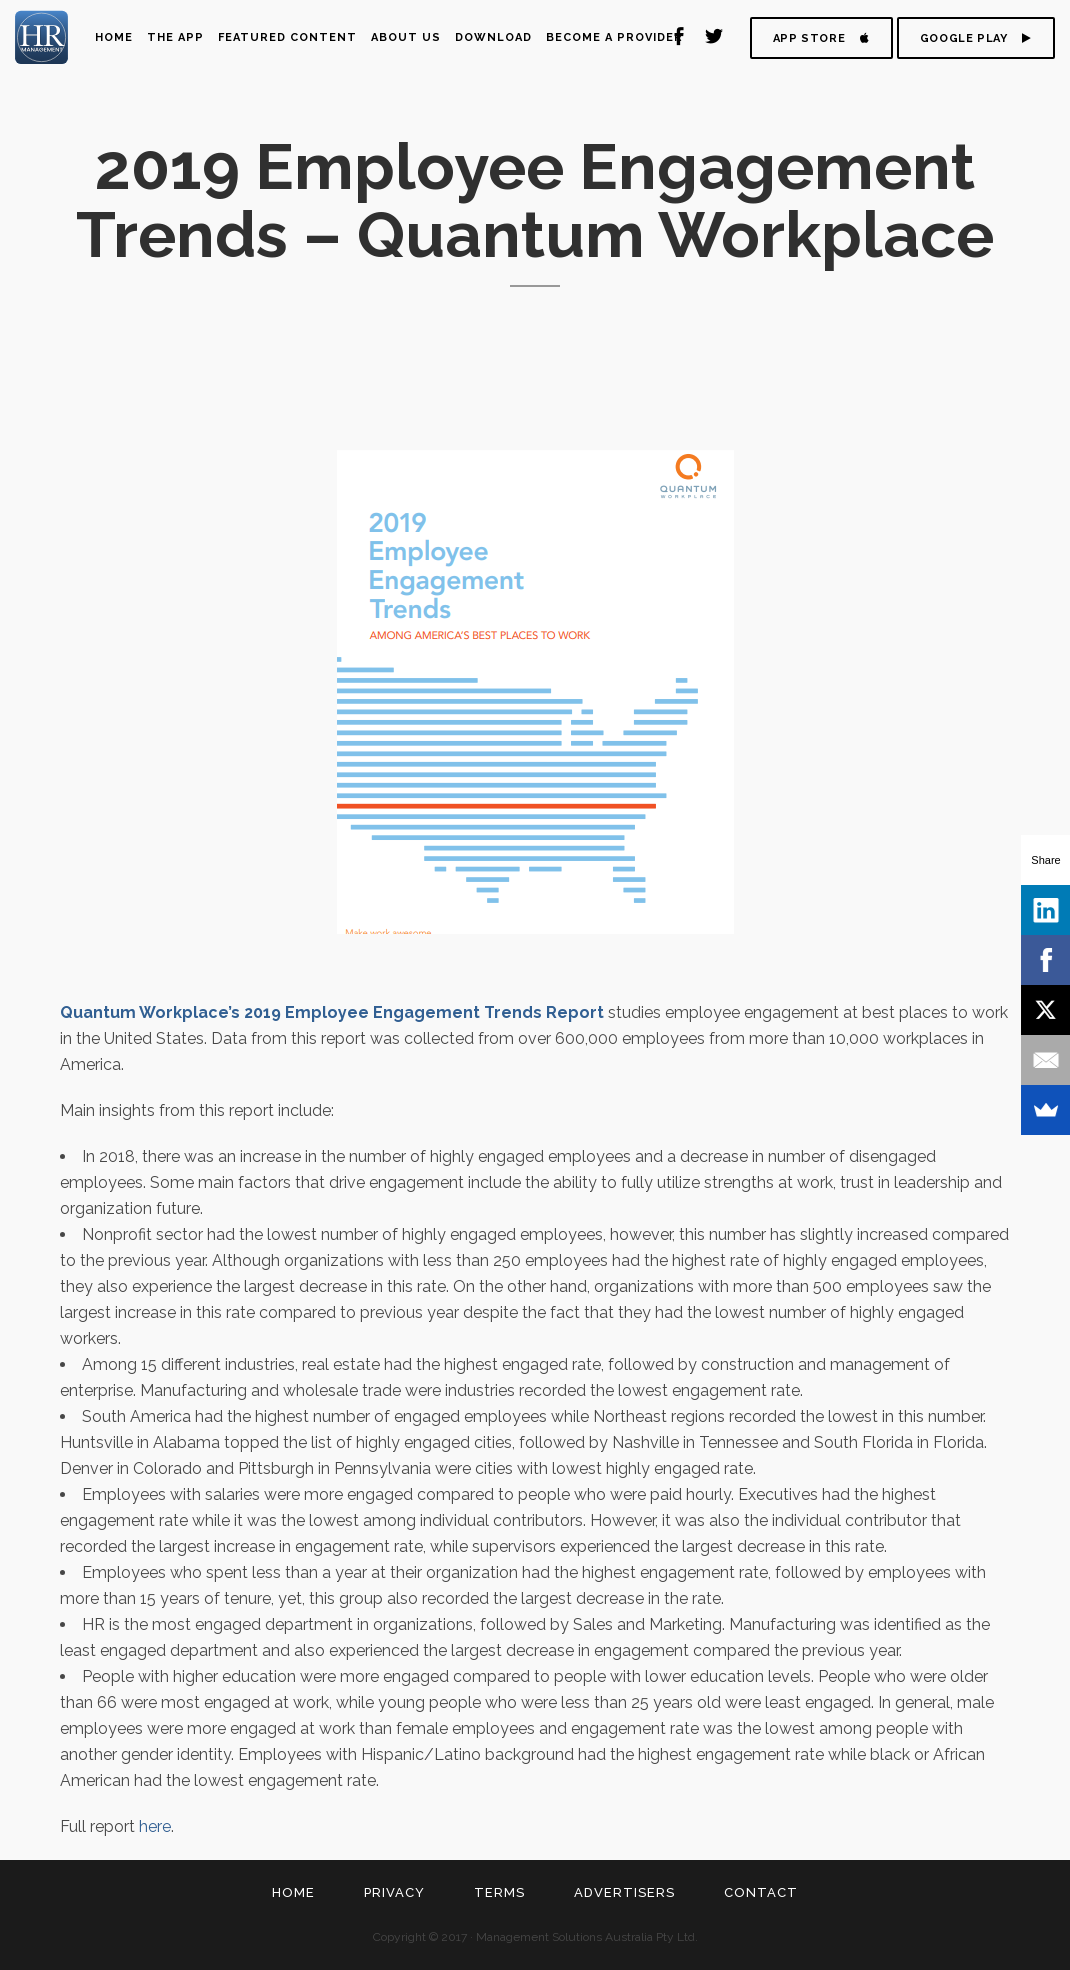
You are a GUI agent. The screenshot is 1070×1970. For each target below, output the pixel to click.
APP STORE (821, 38)
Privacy (394, 1892)
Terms (499, 1892)
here (155, 1826)
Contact (761, 1892)
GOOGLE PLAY (976, 38)
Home (293, 1892)
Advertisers (624, 1892)
